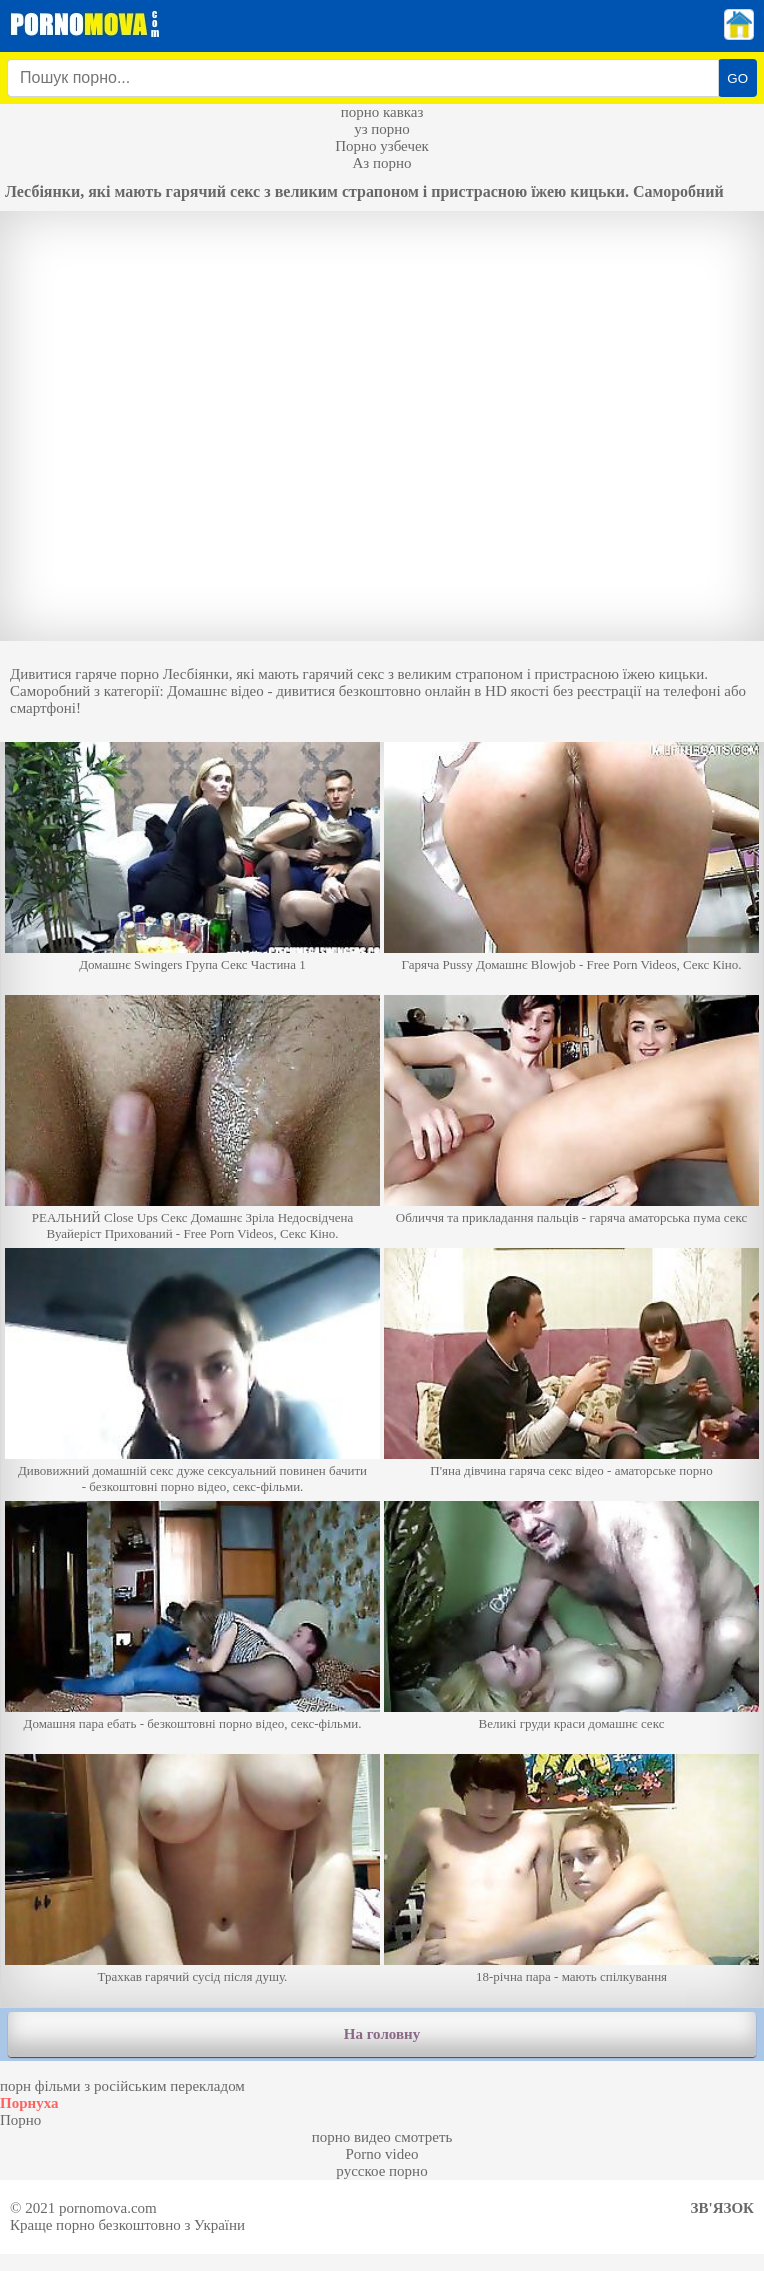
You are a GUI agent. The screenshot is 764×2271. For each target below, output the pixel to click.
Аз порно (381, 163)
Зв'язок (722, 2208)
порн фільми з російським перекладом (122, 2086)
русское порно (381, 2171)
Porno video (382, 2154)
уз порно (382, 129)
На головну (382, 2034)
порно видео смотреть (382, 2137)
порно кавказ (382, 112)
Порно (20, 2120)
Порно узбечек (382, 146)
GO (737, 78)
